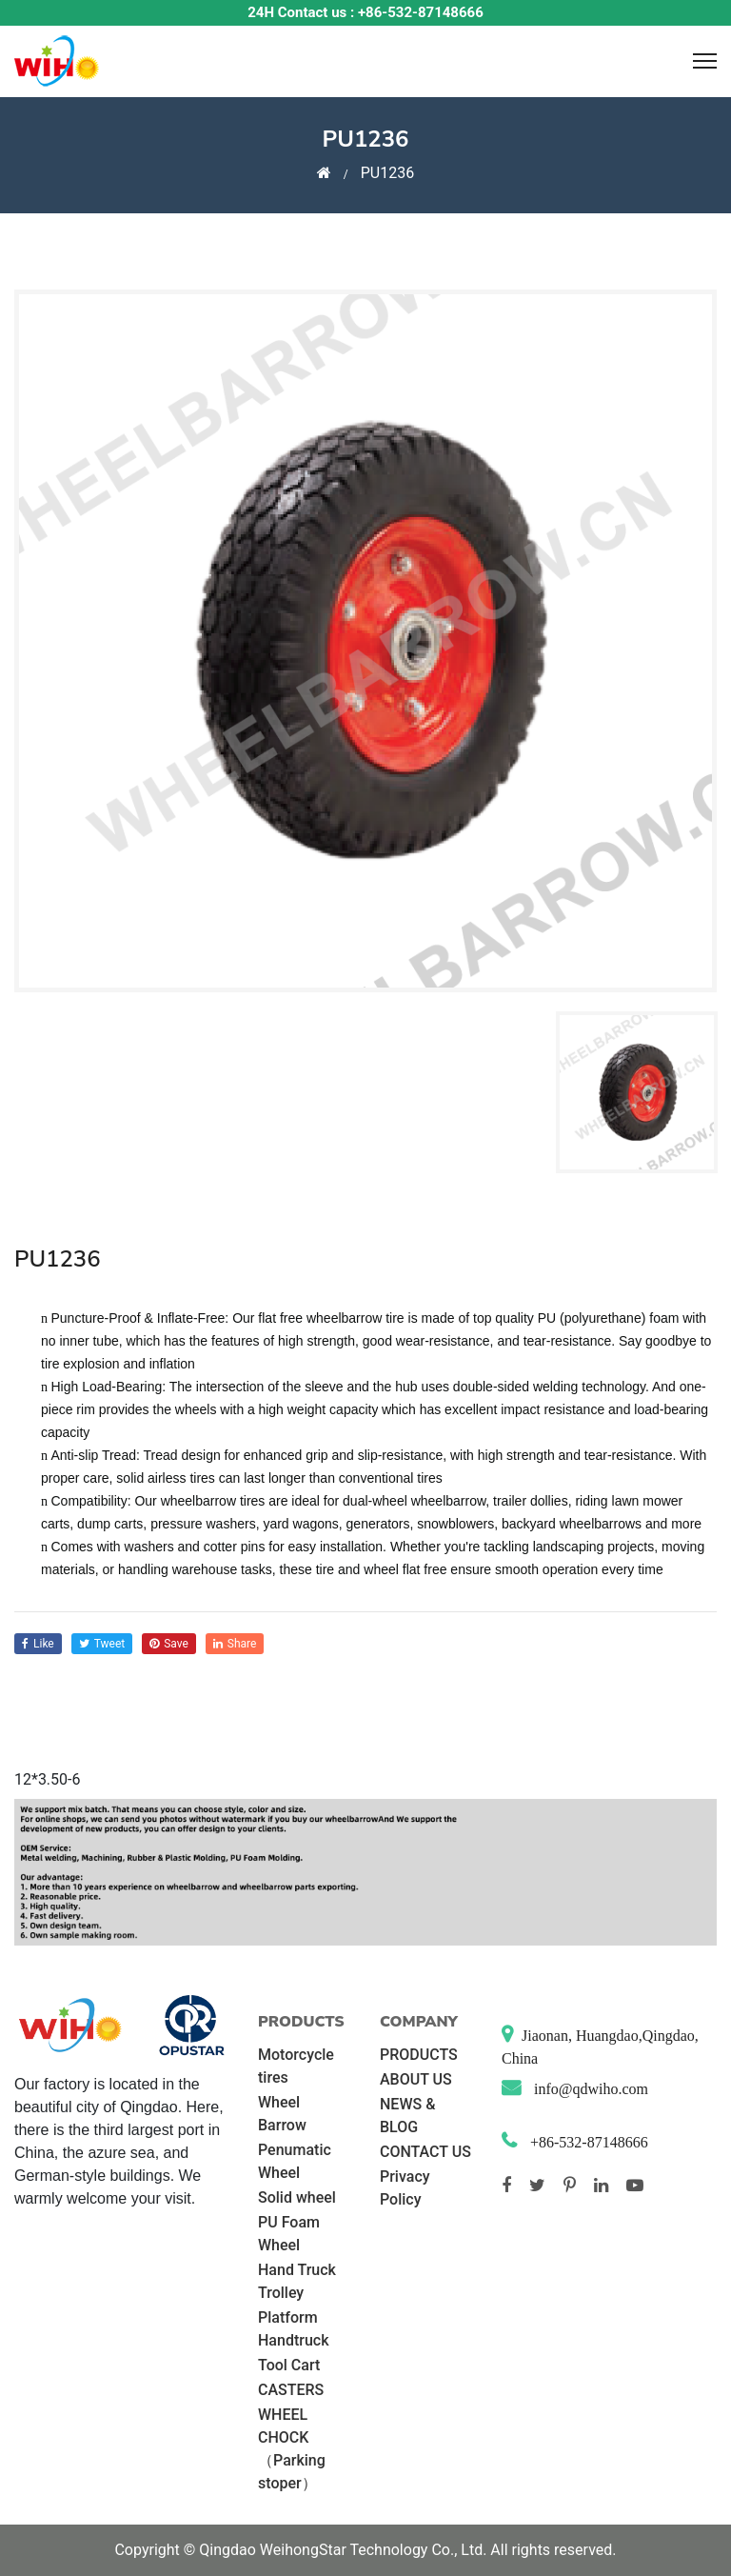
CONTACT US (425, 2152)
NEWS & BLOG (407, 2115)
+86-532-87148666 (587, 2142)
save (168, 1643)
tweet (102, 1643)
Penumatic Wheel (294, 2161)
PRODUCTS (419, 2055)
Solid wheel (297, 2197)
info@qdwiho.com (589, 2089)
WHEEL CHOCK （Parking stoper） (292, 2449)
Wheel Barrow (282, 2113)
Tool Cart (289, 2365)
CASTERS (291, 2390)
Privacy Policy (405, 2187)
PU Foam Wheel (289, 2233)
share (235, 1643)
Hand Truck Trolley (297, 2281)
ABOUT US (416, 2079)
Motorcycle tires (296, 2066)
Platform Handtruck (293, 2328)
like (38, 1643)
